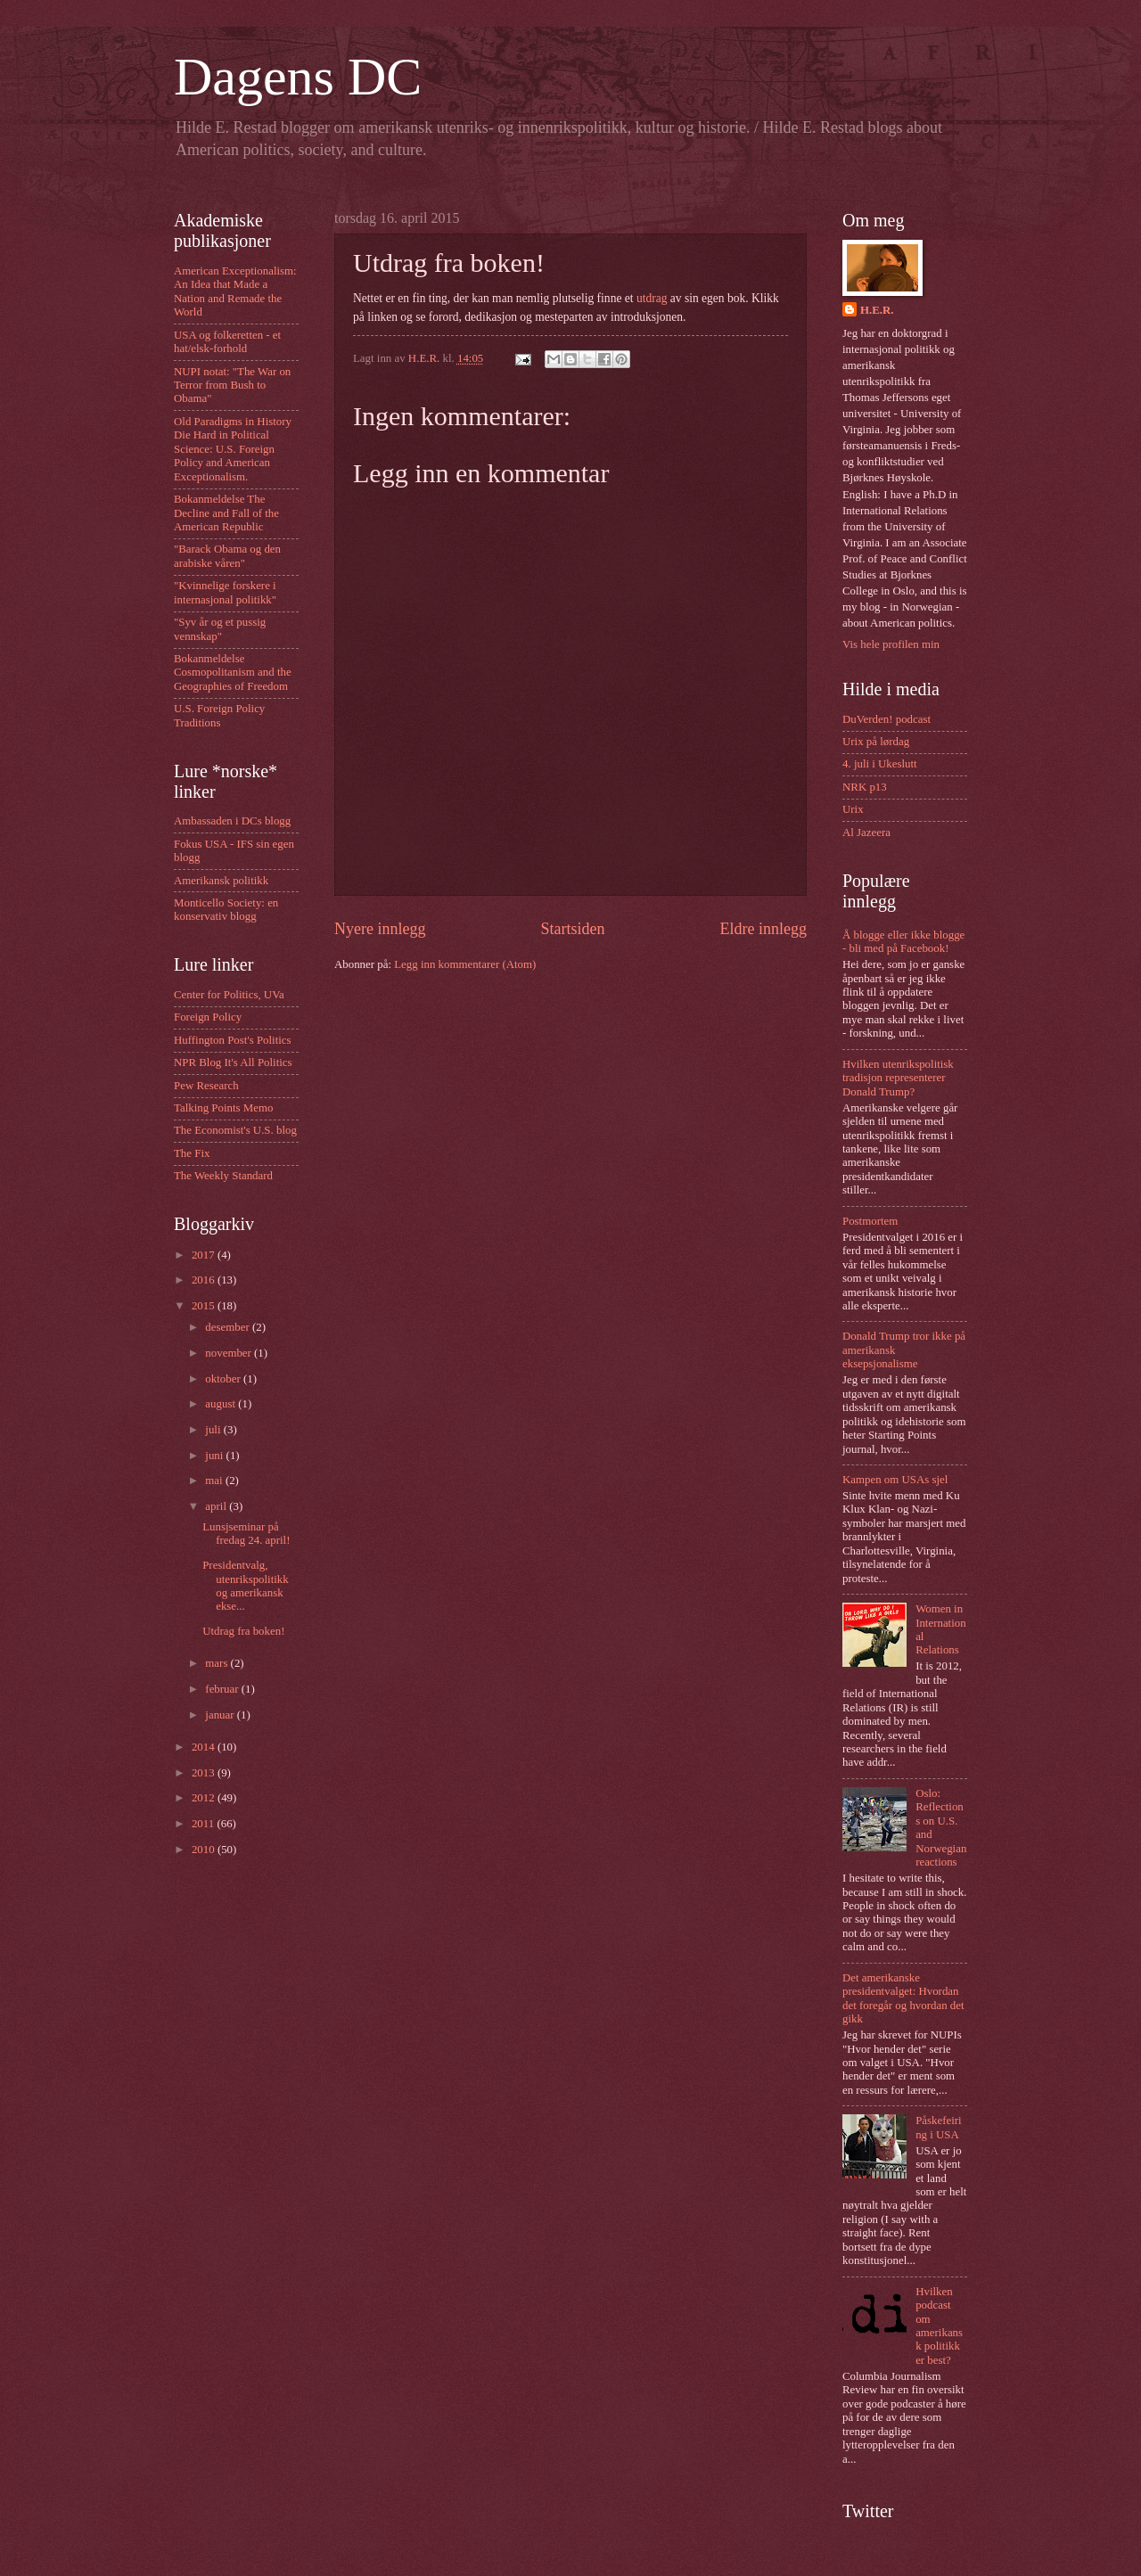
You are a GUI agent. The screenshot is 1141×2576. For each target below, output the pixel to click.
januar (220, 1715)
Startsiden (572, 929)
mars (217, 1663)
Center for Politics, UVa (229, 995)
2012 (205, 1798)
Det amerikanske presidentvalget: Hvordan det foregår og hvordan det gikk (903, 1998)
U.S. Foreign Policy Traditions (219, 715)
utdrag (652, 298)
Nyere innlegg (380, 929)
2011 (205, 1823)
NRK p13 (864, 787)
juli (214, 1429)
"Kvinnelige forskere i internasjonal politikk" (225, 592)
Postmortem (870, 1221)
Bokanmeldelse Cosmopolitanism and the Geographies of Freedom (232, 672)
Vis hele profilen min (891, 644)
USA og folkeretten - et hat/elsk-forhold (227, 342)
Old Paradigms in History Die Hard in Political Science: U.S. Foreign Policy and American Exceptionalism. (232, 449)
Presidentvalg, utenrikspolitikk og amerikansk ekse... (245, 1585)
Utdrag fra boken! (243, 1631)
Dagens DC (298, 76)
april (217, 1506)
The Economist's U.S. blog (235, 1130)
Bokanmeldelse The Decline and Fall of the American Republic (226, 513)
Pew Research (206, 1085)
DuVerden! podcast (886, 719)
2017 (205, 1255)
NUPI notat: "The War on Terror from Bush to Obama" (232, 385)
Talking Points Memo (223, 1108)
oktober (224, 1379)
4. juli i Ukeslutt (879, 764)
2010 (205, 1849)
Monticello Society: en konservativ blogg (226, 910)
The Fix (191, 1153)
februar (223, 1689)
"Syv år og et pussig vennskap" (220, 629)
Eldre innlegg (763, 929)
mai (215, 1480)
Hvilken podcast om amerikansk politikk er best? (939, 2326)
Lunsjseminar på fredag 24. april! (246, 1533)
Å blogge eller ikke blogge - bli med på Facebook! (903, 942)
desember (228, 1327)
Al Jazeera (866, 832)
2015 (205, 1306)
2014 (205, 1747)
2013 (205, 1773)
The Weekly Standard (223, 1175)
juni (215, 1455)
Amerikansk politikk (221, 880)
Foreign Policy (208, 1017)
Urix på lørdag (875, 741)
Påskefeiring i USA (938, 2127)
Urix (853, 809)
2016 (205, 1280)
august (221, 1404)
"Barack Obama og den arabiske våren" (227, 556)
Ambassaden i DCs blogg (232, 821)
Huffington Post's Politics (232, 1040)
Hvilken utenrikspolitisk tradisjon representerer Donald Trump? (898, 1078)
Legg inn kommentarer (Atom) (465, 964)
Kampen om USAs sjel (895, 1479)
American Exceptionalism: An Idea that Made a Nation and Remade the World (235, 291)
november (229, 1353)
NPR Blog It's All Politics (233, 1062)
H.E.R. (877, 310)
